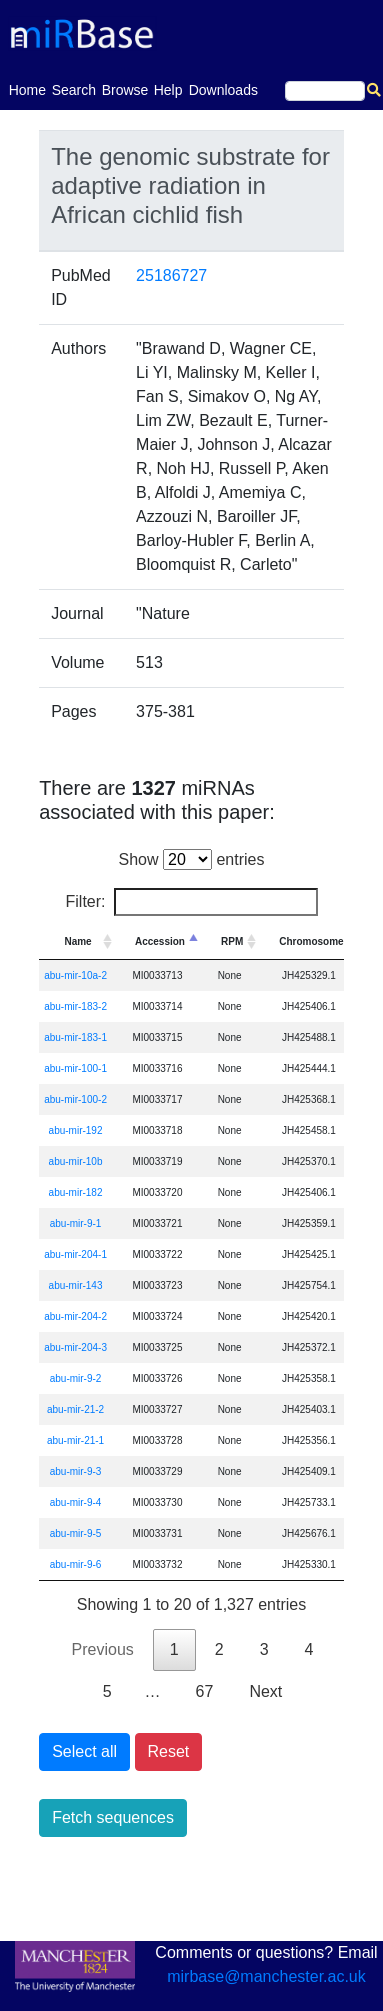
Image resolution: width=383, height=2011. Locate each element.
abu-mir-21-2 (75, 1409)
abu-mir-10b (76, 1161)
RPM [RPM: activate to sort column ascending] (232, 941)
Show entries (192, 859)
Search (74, 90)
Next (265, 1691)
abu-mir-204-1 (75, 1254)
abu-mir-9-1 (76, 1223)
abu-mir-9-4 (76, 1502)
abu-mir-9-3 (76, 1471)
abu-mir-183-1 (75, 1037)
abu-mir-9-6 (76, 1564)
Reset (169, 1751)
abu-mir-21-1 (75, 1440)
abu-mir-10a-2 (75, 975)
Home (27, 88)
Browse (125, 90)
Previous (103, 1649)
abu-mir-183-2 (75, 1006)
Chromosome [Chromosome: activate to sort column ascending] (311, 941)
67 (205, 1691)
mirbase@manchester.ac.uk (266, 1976)
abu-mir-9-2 (76, 1378)
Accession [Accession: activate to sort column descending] (160, 941)
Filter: (192, 902)
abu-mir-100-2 (75, 1099)
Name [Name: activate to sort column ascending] (77, 941)
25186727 (171, 275)
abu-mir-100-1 (75, 1068)
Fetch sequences (113, 1817)
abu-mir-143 (76, 1285)
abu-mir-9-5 (76, 1533)
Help (168, 90)
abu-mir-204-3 (75, 1347)
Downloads (223, 90)
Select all (84, 1751)
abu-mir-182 (76, 1192)
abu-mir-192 (76, 1130)
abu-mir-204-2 (75, 1316)
